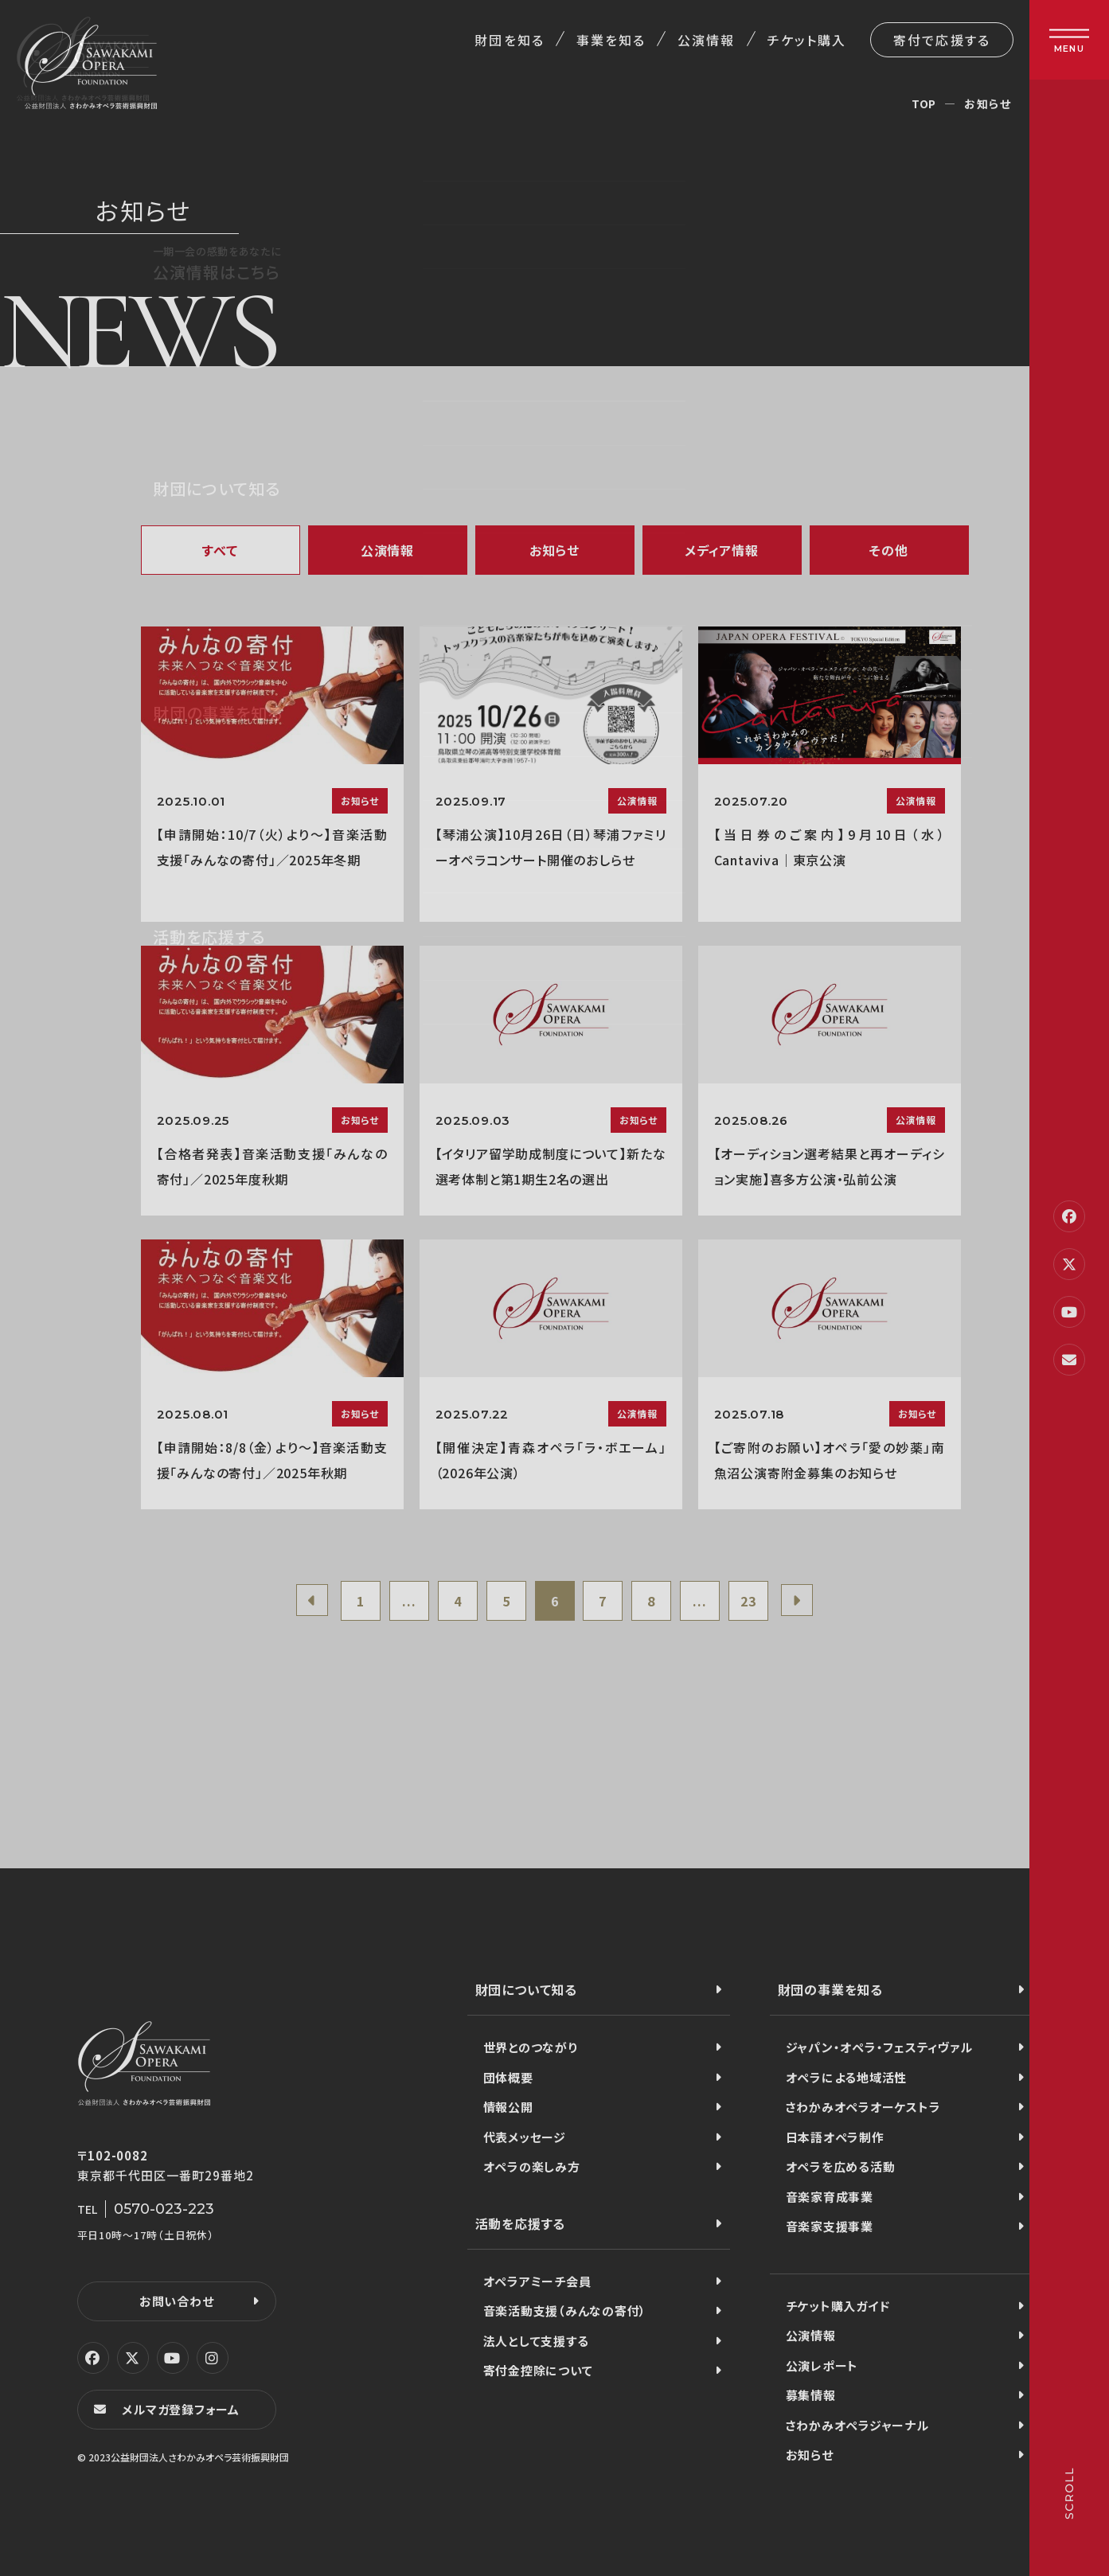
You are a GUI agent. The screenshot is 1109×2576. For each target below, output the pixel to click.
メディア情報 (722, 550)
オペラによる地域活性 (847, 2077)
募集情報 (811, 2395)
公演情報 (706, 39)
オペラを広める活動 (841, 2166)
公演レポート (822, 2365)
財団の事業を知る (830, 1989)
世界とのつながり (530, 2047)
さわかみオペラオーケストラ (863, 2106)
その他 (888, 550)
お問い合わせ (176, 2301)
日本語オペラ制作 (835, 2137)
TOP (924, 103)
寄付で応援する (941, 39)
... (409, 1600)
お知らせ (554, 550)
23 (748, 1600)
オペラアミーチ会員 (537, 2281)
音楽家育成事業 (829, 2196)
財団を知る (509, 39)
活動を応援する (520, 2223)
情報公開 (508, 2106)
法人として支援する (536, 2340)
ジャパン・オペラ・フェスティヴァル (879, 2047)
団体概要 (508, 2077)
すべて (219, 550)
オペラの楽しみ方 (531, 2166)
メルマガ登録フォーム (181, 2409)
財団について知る (526, 1989)
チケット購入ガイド (838, 2305)
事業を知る (611, 39)
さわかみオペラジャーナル (857, 2425)
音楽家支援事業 (829, 2226)
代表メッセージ (524, 2137)
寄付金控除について (538, 2370)
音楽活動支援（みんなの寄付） (565, 2310)
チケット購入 (806, 39)
